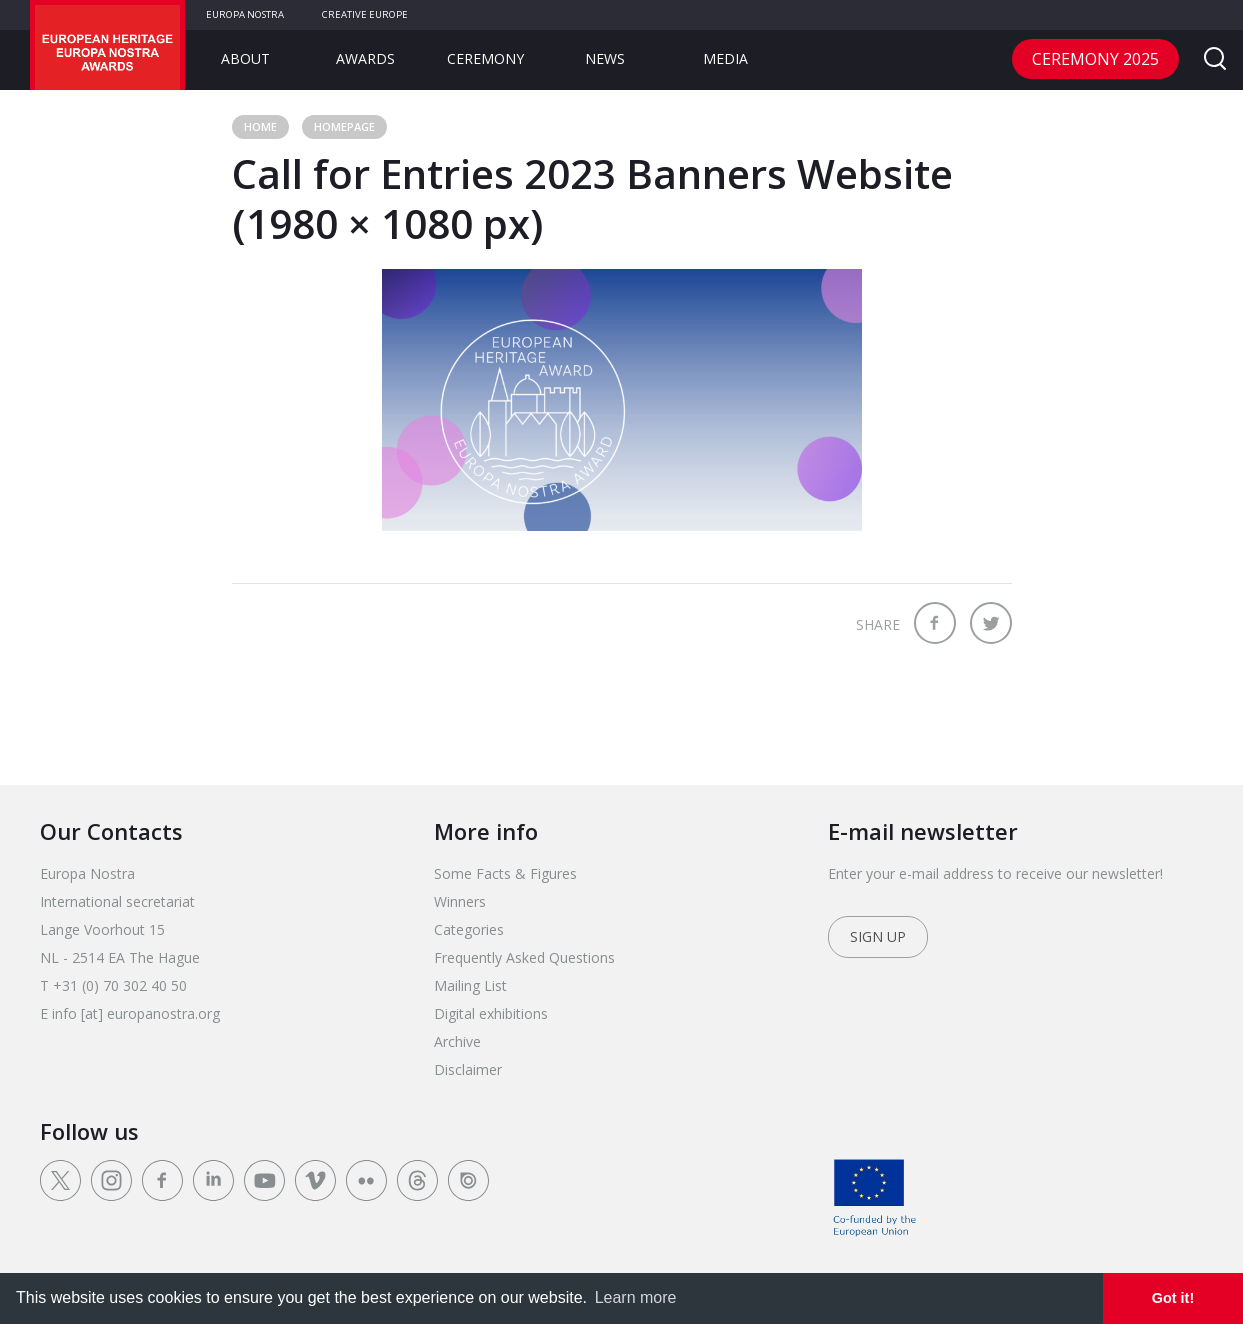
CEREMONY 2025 (1095, 59)
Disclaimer (468, 1069)
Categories (469, 929)
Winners (460, 901)
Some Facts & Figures (505, 873)
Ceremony (485, 58)
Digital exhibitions (491, 1013)
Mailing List (470, 985)
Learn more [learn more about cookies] (636, 1297)
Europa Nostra (245, 14)
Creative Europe (365, 14)
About (245, 58)
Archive (457, 1041)
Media (725, 58)
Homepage (344, 126)
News (605, 58)
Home (260, 126)
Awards (365, 58)
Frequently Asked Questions (524, 957)
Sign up (878, 936)
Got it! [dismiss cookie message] (1173, 1298)
